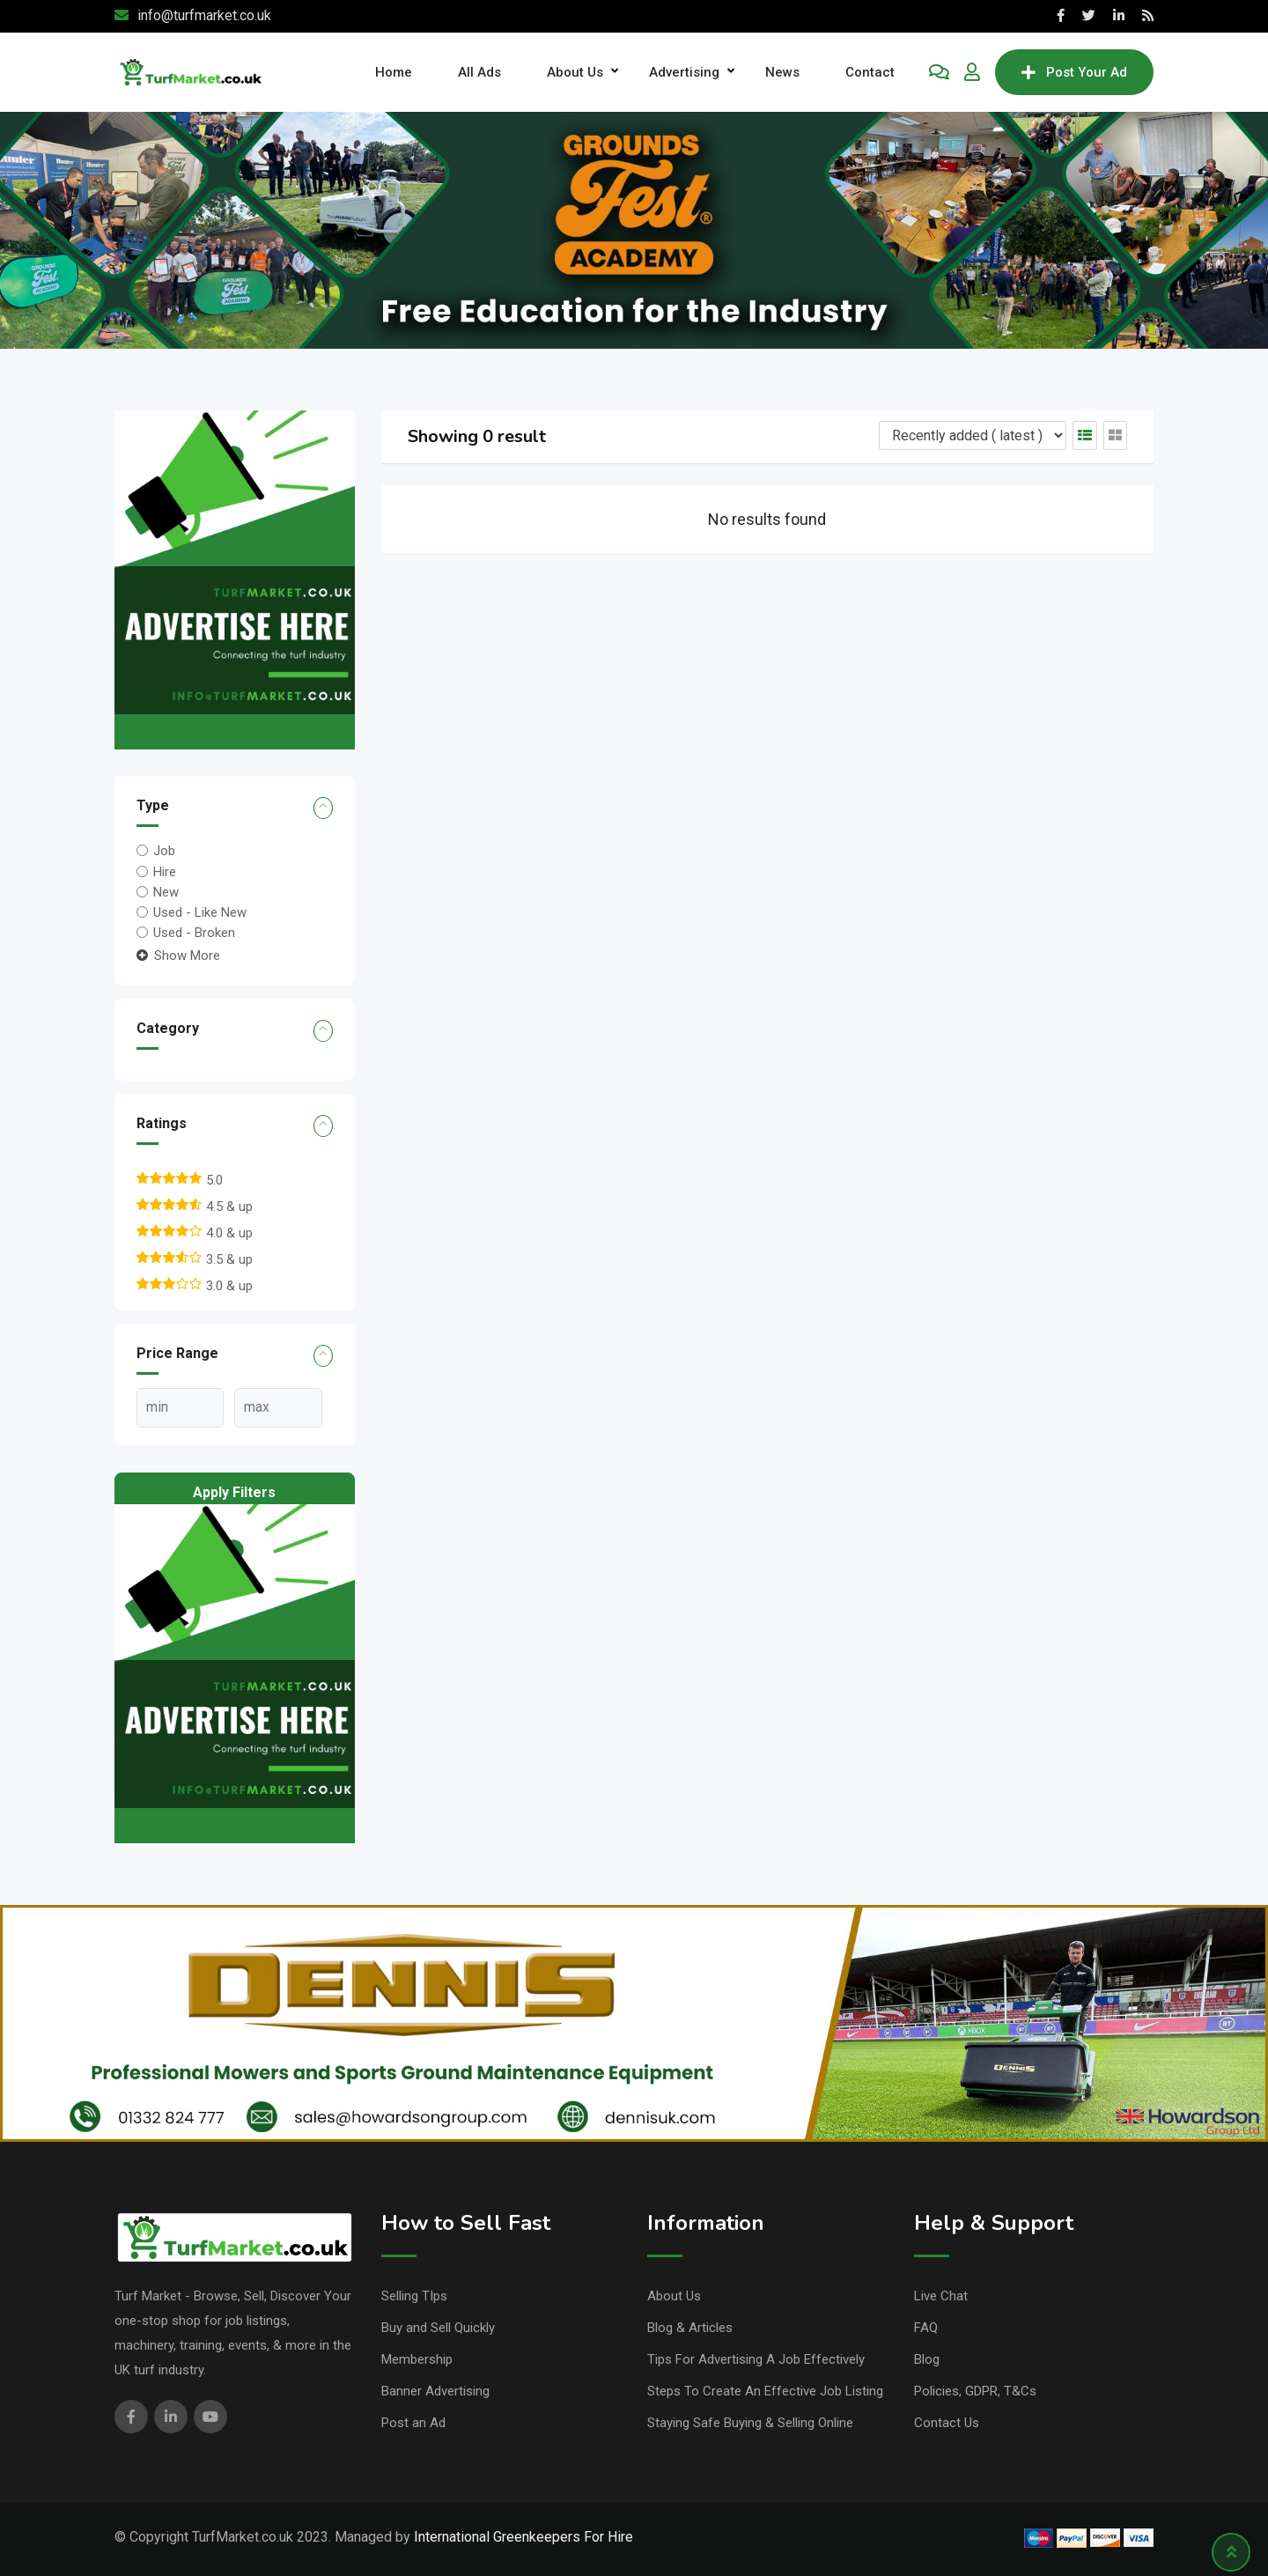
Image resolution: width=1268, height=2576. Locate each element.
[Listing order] (972, 435)
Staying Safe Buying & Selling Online (750, 2423)
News (782, 72)
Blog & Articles (690, 2328)
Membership (417, 2359)
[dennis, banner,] (634, 2022)
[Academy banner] (634, 229)
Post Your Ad (1074, 72)
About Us (575, 72)
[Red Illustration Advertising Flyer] (234, 579)
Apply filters (234, 1492)
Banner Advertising (435, 2391)
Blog (927, 2359)
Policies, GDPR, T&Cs (975, 2391)
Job (164, 851)
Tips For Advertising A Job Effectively (756, 2359)
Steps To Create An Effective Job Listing (765, 2391)
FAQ (926, 2328)
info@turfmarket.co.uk (204, 15)
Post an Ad (413, 2423)
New (166, 892)
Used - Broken (194, 933)
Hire (164, 871)
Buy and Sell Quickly (438, 2328)
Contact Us (946, 2423)
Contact (870, 72)
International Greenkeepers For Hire (523, 2536)
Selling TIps (414, 2296)
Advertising (684, 72)
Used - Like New (200, 912)
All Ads (479, 72)
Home (393, 72)
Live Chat (941, 2296)
